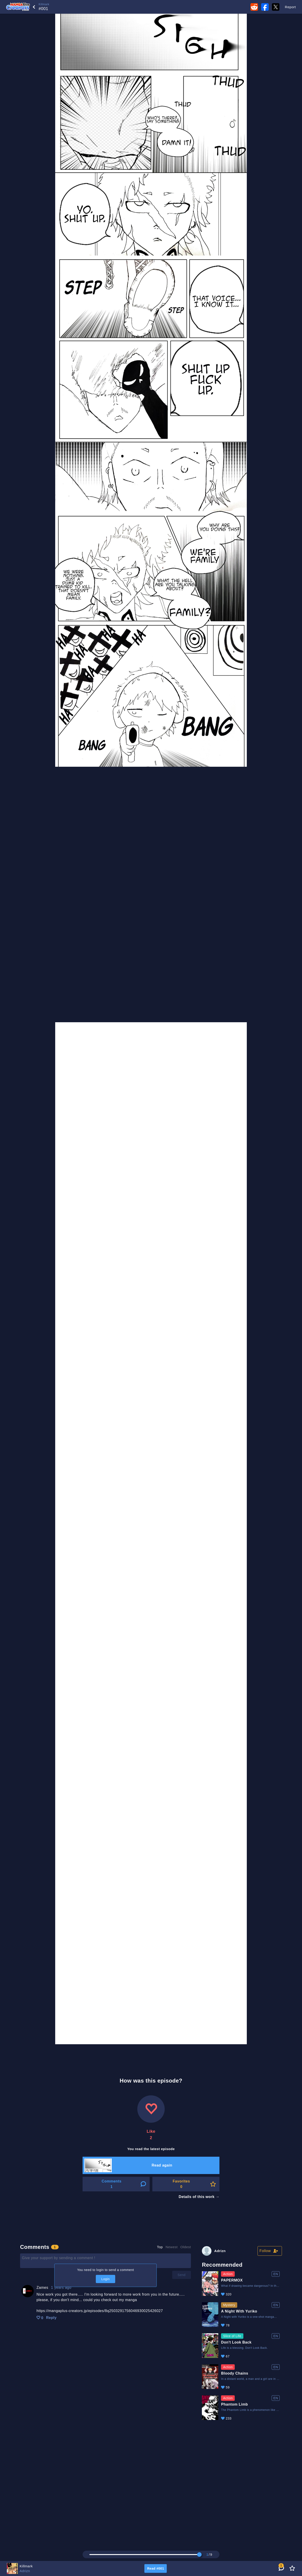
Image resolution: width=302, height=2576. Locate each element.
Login (105, 2279)
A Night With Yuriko (239, 2311)
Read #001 (155, 2568)
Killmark (26, 2566)
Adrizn (25, 2571)
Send (182, 2275)
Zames (42, 2287)
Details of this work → (199, 2197)
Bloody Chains (234, 2373)
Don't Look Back (236, 2342)
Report (290, 7)
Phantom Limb (234, 2404)
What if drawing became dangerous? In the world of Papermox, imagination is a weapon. (249, 2286)
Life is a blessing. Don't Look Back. (244, 2347)
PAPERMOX (232, 2280)
